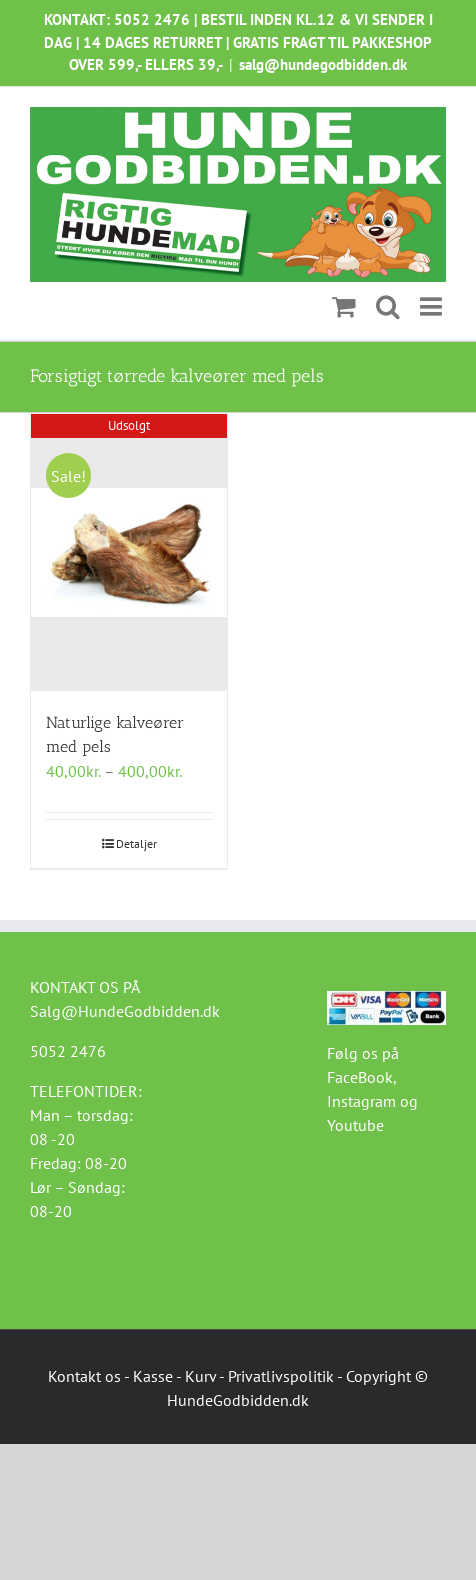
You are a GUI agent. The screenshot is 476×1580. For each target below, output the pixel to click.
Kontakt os (84, 1376)
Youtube (355, 1125)
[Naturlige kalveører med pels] (129, 552)
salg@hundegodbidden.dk (323, 64)
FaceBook (360, 1077)
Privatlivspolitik (281, 1376)
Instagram (361, 1101)
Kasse (153, 1376)
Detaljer (136, 843)
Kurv (200, 1376)
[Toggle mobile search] (388, 307)
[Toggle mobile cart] (344, 307)
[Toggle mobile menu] (433, 307)
